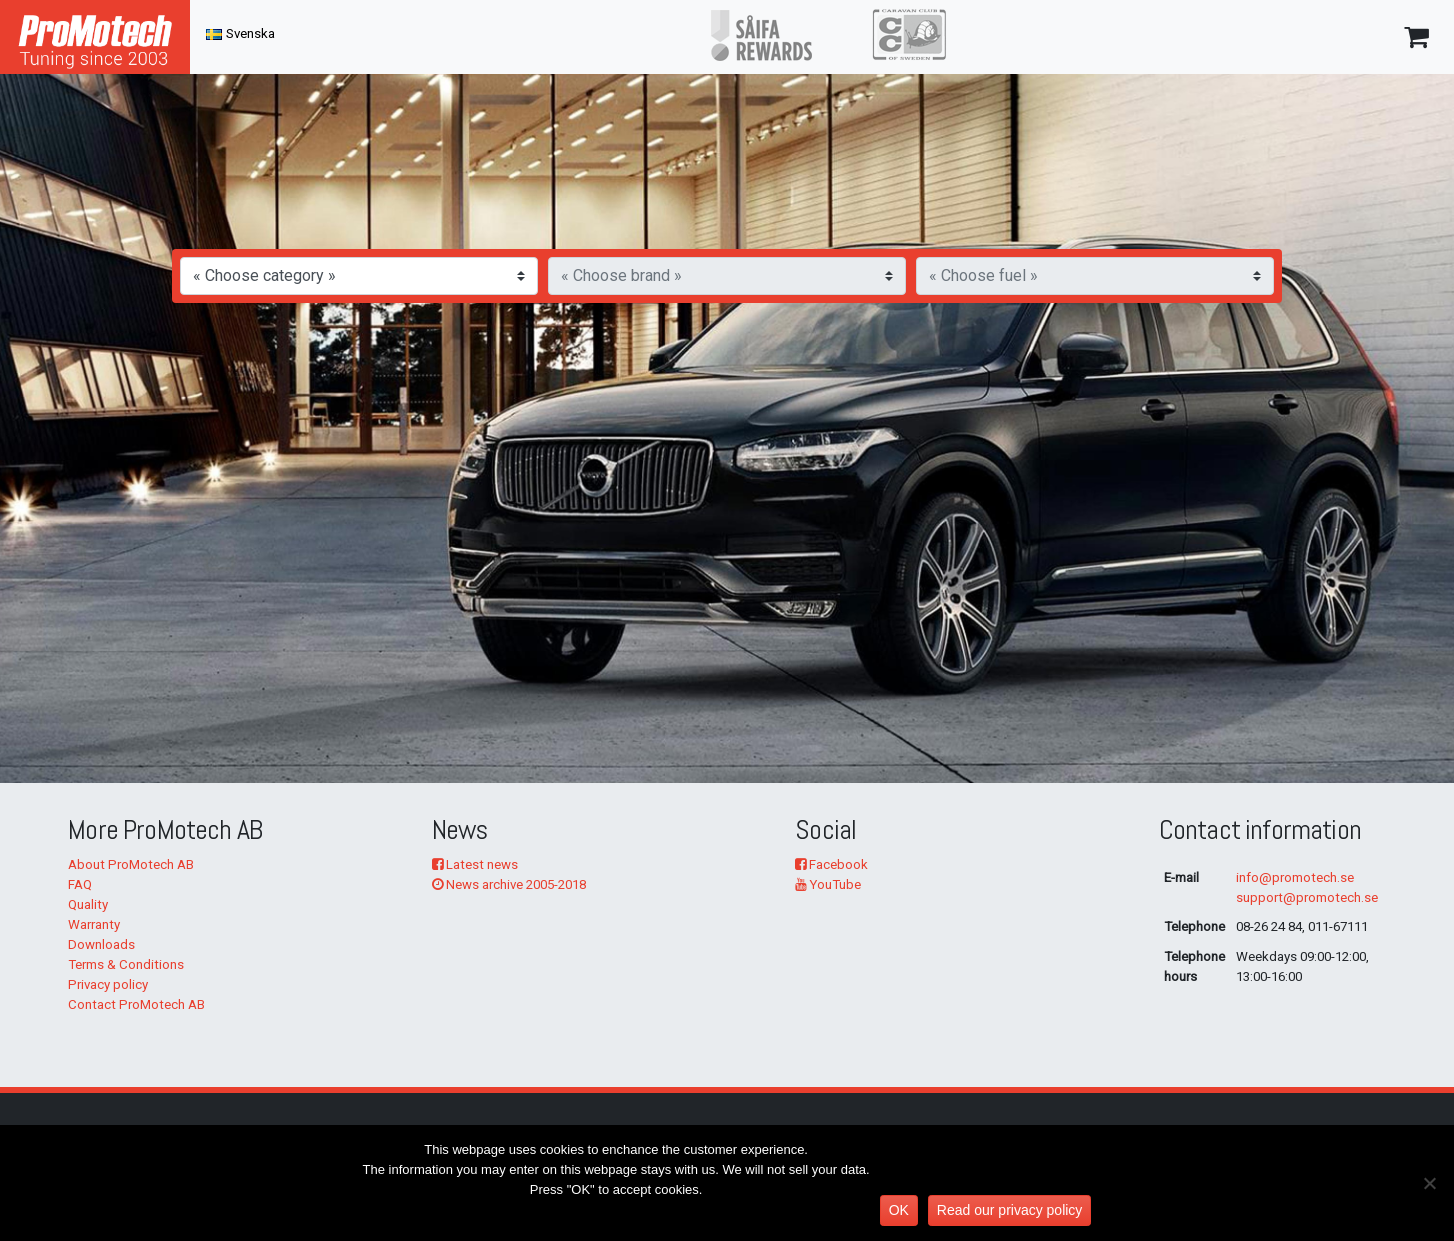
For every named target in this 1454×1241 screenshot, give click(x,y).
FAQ (80, 884)
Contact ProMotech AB (136, 1004)
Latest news (475, 864)
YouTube (828, 884)
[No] (1429, 1183)
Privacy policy (108, 984)
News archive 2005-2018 (509, 884)
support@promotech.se (1307, 897)
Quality (88, 904)
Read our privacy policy (1010, 1210)
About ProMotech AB (131, 864)
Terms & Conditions (126, 964)
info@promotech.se (1295, 877)
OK (899, 1210)
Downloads (101, 944)
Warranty (94, 924)
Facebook (831, 864)
